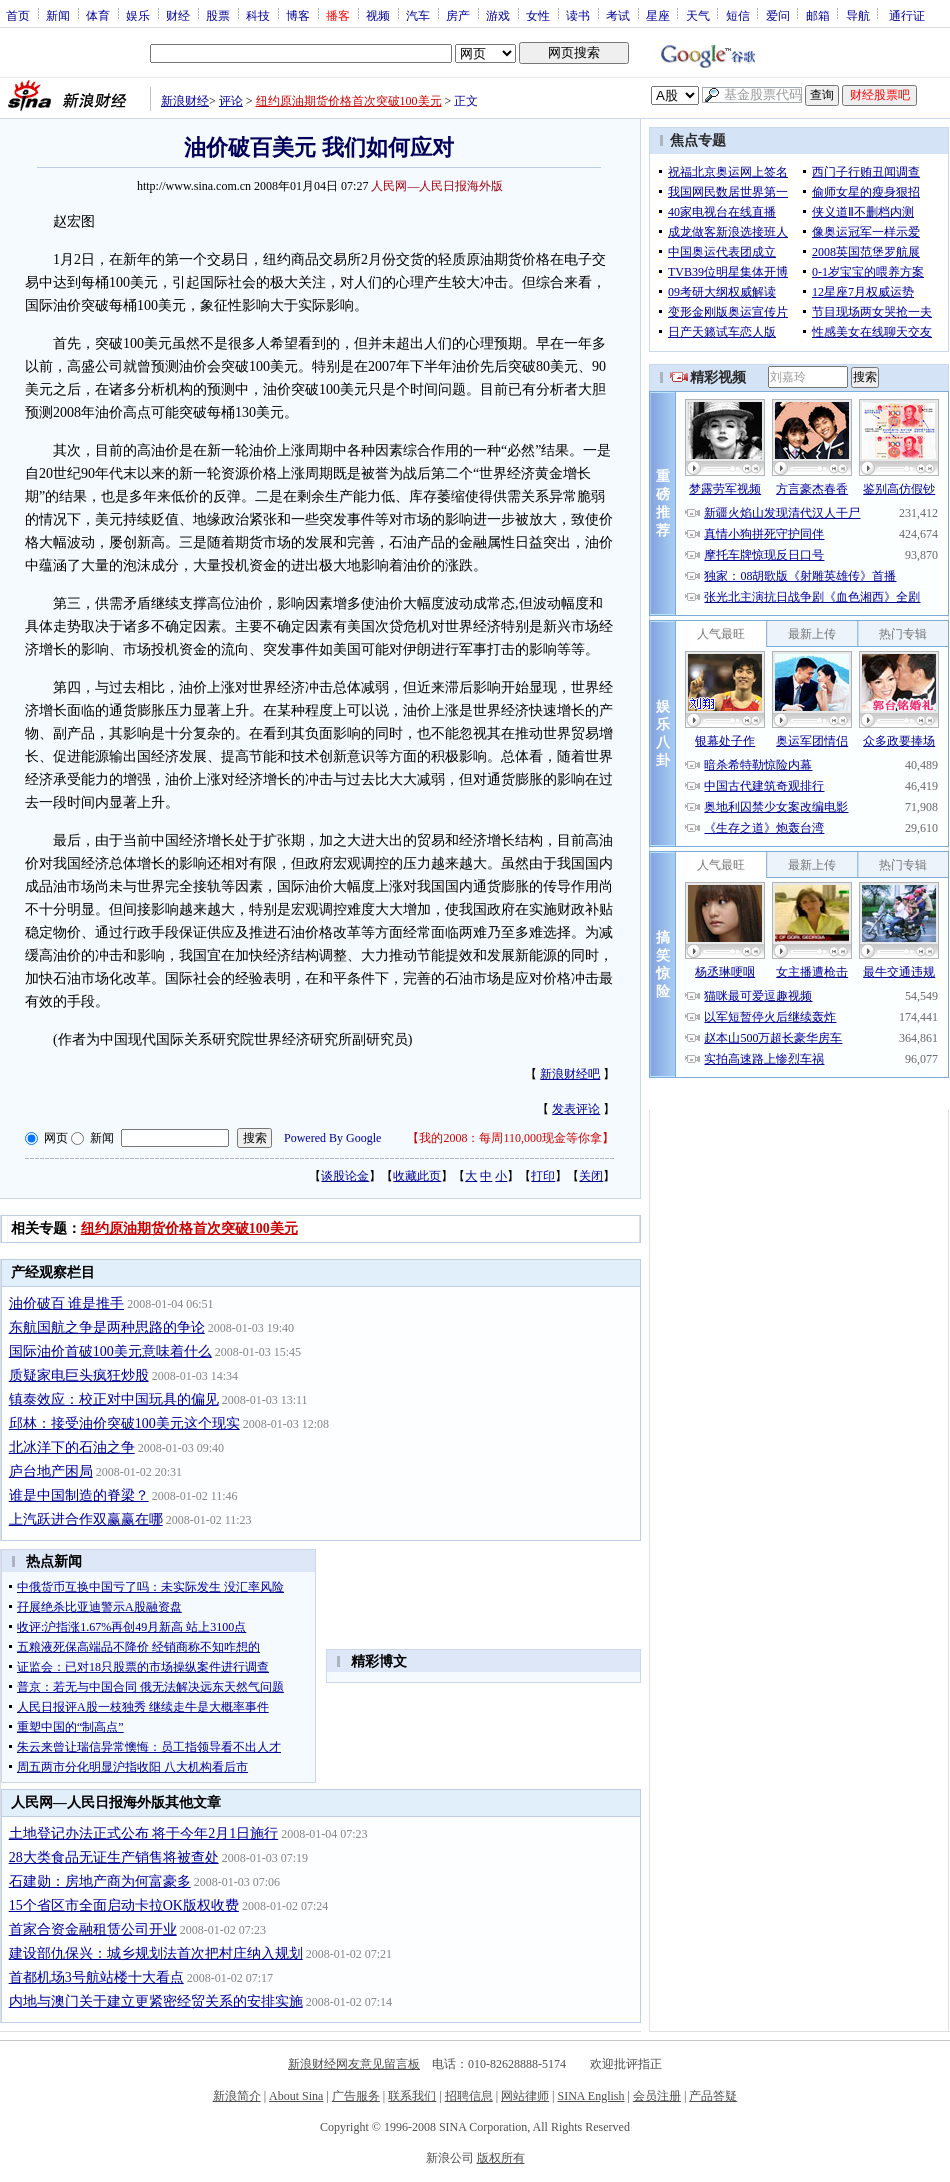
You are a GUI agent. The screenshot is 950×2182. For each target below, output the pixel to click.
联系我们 (412, 2096)
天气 (698, 15)
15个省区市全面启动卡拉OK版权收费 (124, 1905)
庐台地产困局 (51, 1471)
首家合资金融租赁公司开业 (93, 1929)
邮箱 (818, 15)
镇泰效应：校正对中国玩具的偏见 (114, 1399)
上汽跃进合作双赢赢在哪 (86, 1519)
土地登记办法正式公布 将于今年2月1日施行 (144, 1833)
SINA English (590, 2096)
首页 (18, 15)
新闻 (58, 15)
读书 (578, 15)
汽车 (418, 15)
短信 (738, 15)
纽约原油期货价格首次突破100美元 (349, 101)
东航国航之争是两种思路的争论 (107, 1327)
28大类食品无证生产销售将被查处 (114, 1857)
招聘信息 (469, 2096)
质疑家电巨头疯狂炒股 (79, 1375)
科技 (258, 15)
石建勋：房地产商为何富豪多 (100, 1881)
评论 (231, 101)
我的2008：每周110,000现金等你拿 (510, 1138)
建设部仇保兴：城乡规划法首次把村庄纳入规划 (156, 1953)
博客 (298, 15)
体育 (98, 15)
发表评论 (576, 1109)
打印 (543, 1176)
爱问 (778, 15)
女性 (538, 15)
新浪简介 (237, 2096)
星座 (658, 15)
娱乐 (138, 15)
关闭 (591, 1176)
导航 (858, 15)
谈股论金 (345, 1176)
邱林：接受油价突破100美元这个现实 (124, 1423)
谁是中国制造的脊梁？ (79, 1495)
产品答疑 (713, 2096)
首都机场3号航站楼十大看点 (96, 1977)
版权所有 (501, 2158)
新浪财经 (185, 101)
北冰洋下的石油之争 (72, 1447)
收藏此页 (417, 1176)
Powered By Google (332, 1138)
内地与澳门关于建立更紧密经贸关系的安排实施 (156, 2001)
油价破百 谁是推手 (67, 1303)
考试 (618, 15)
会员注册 (657, 2096)
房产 (458, 15)
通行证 (907, 15)
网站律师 (525, 2096)
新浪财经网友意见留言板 (354, 2064)
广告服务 (356, 2096)
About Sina (296, 2096)
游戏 (498, 15)
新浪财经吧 (570, 1074)
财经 (178, 15)
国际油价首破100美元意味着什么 (110, 1351)
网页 (56, 1138)
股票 (218, 15)
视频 (378, 15)
